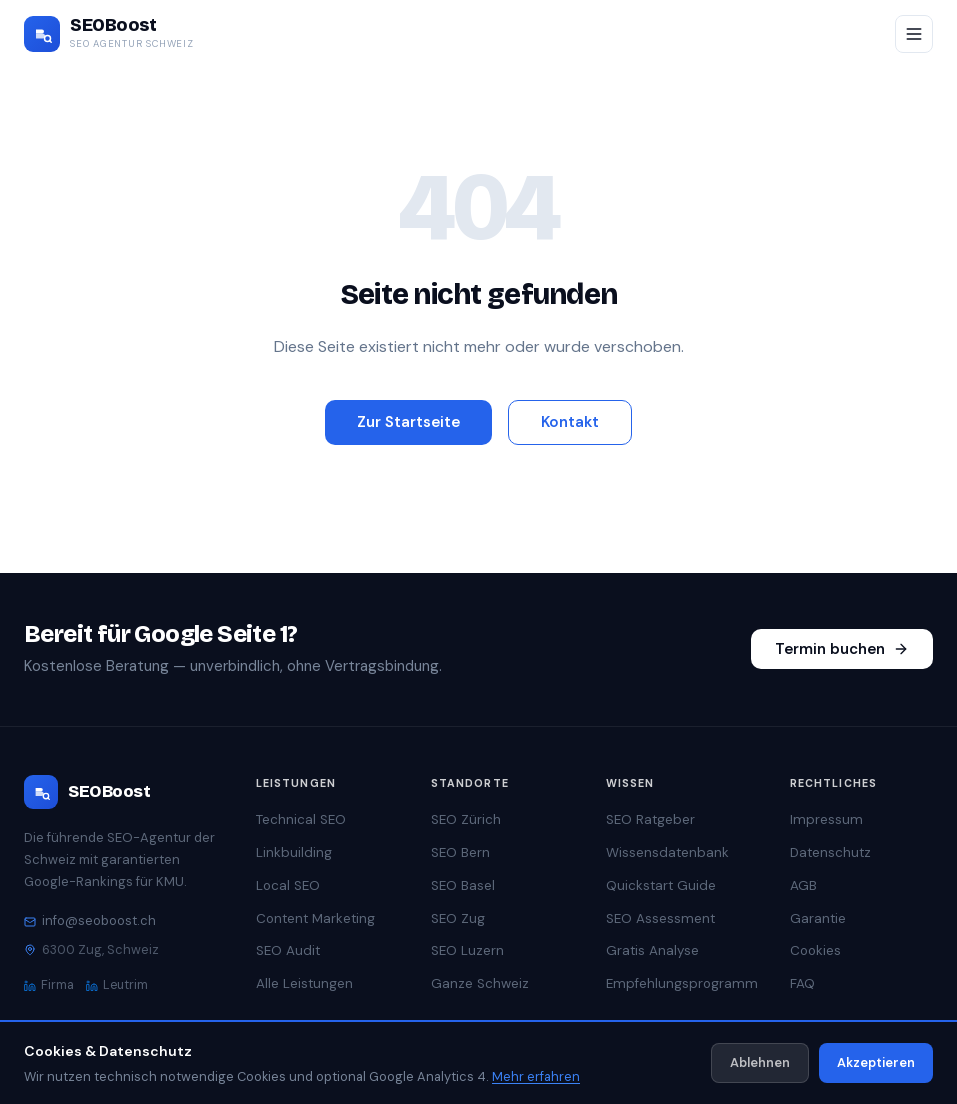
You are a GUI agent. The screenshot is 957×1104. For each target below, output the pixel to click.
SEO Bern (460, 852)
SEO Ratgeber (650, 819)
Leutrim (117, 985)
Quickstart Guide (661, 885)
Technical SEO (301, 819)
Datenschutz (830, 852)
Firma (49, 985)
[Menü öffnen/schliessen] (914, 34)
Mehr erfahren (536, 1076)
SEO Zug (458, 918)
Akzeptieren (876, 1062)
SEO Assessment (660, 918)
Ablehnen (760, 1062)
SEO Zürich (466, 819)
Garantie (818, 918)
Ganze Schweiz (480, 983)
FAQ (802, 983)
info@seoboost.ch (90, 920)
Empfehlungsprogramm (682, 983)
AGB (803, 885)
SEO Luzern (467, 950)
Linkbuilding (294, 852)
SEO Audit (288, 950)
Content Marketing (315, 918)
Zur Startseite (408, 422)
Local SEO (288, 885)
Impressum (826, 819)
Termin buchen (842, 649)
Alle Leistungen (304, 983)
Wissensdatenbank (667, 852)
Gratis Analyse (652, 950)
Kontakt (570, 422)
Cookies (815, 950)
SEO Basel (463, 885)
